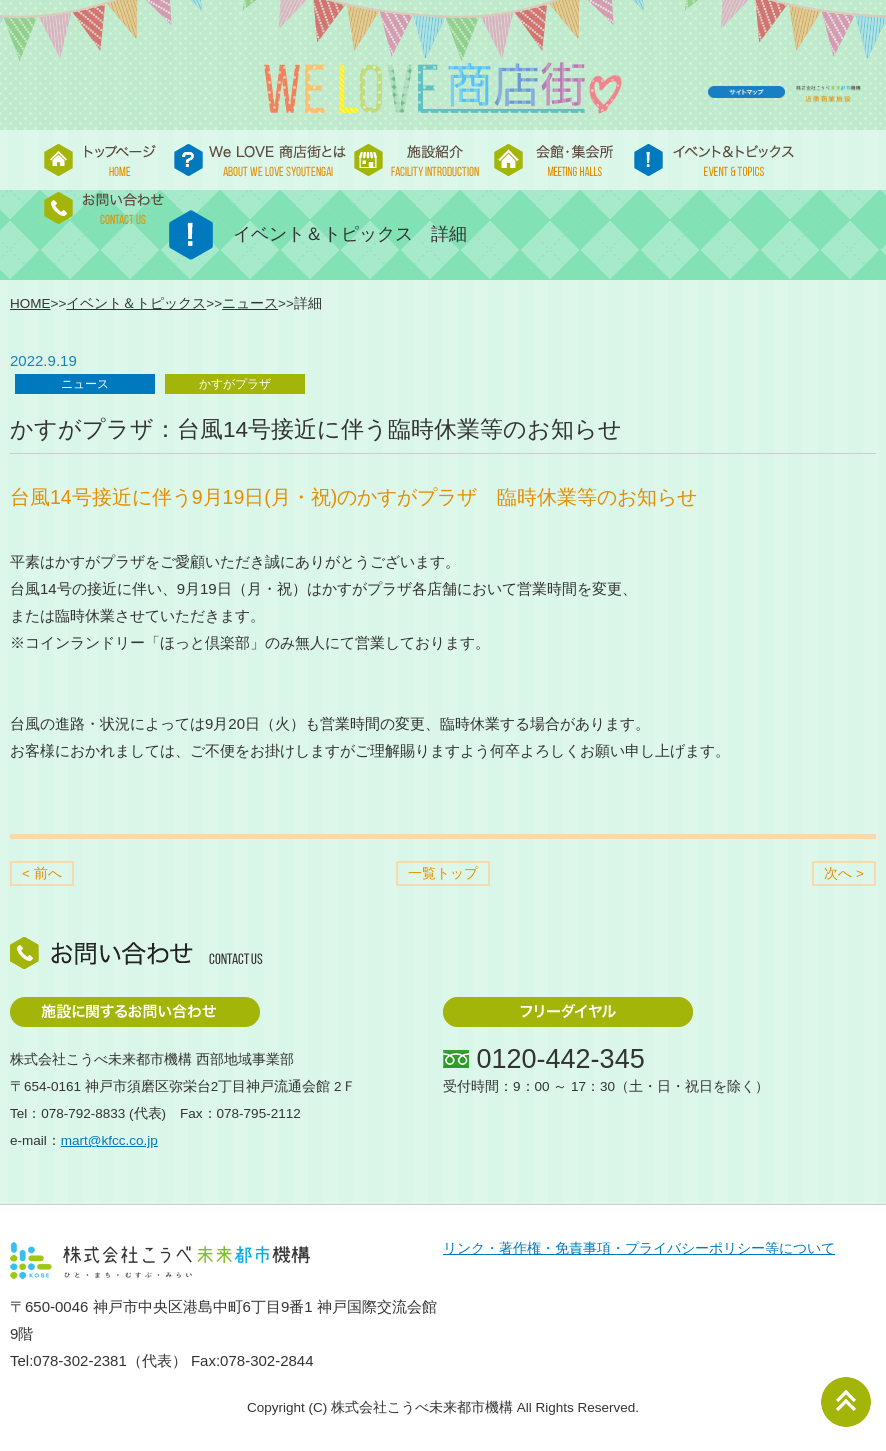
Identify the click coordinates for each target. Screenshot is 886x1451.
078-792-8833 (83, 1113)
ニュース (250, 303)
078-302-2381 (79, 1360)
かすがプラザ (235, 384)
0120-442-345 (561, 1059)
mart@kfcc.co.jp (109, 1140)
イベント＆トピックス (136, 303)
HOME (30, 303)
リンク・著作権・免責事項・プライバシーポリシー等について (639, 1248)
